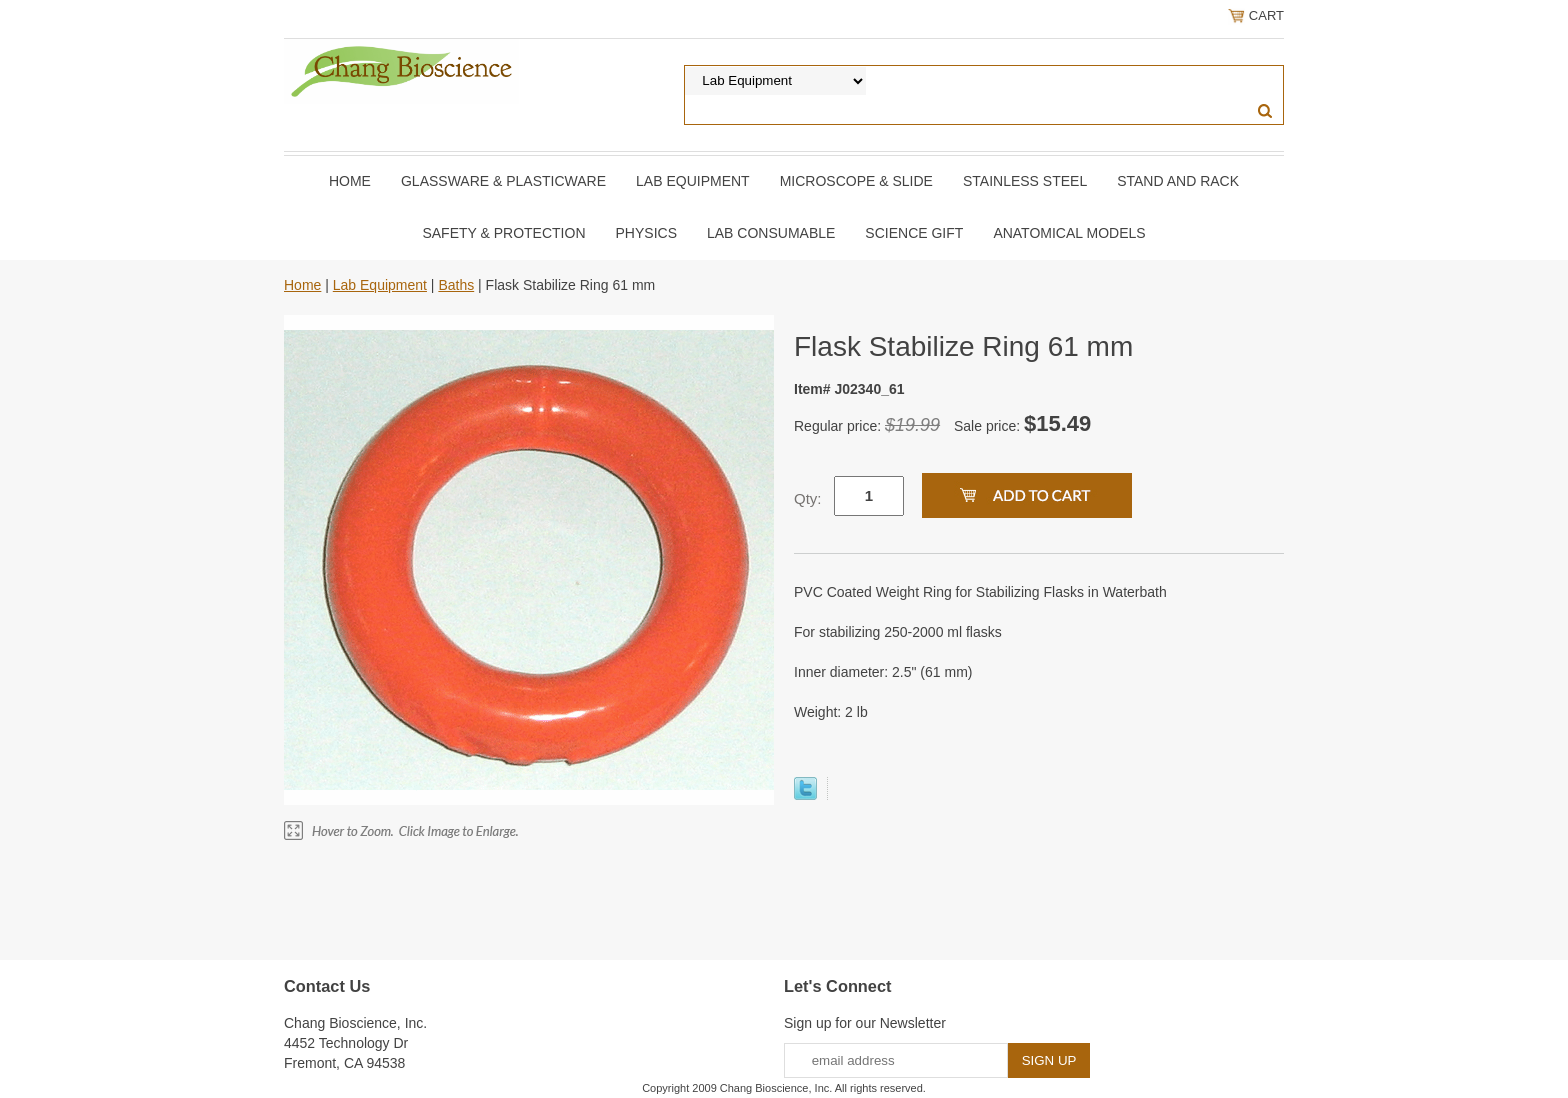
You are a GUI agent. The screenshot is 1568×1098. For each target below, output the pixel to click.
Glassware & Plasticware (503, 181)
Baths (456, 285)
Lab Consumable (771, 233)
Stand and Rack (1178, 181)
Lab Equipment (693, 181)
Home (350, 181)
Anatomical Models (1069, 233)
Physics (646, 233)
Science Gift (914, 233)
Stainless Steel (1025, 181)
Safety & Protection (503, 233)
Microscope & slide (856, 181)
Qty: (808, 498)
